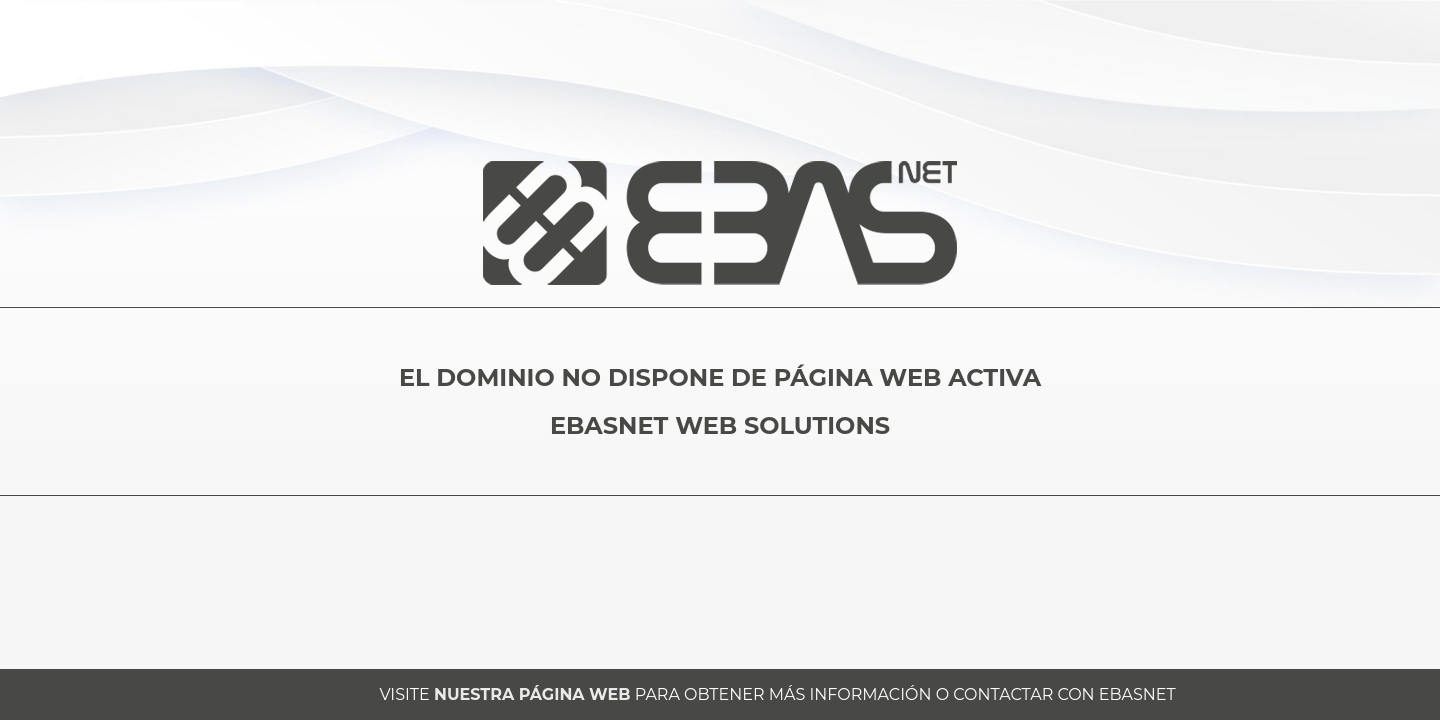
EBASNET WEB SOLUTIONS (720, 425)
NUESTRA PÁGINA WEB (532, 694)
